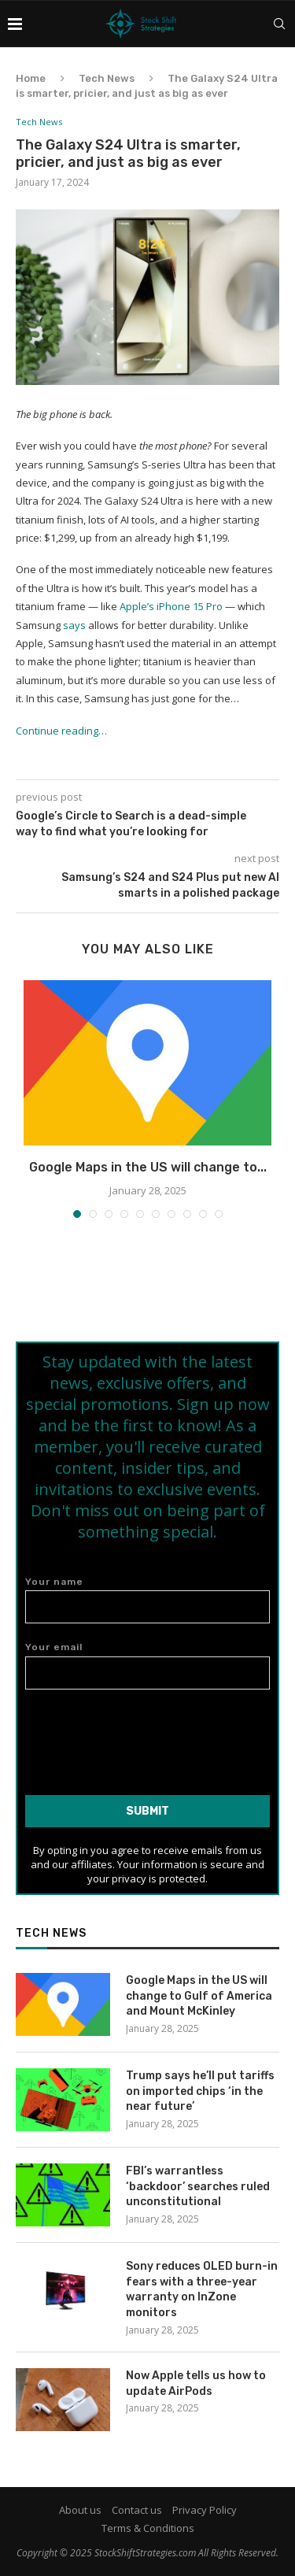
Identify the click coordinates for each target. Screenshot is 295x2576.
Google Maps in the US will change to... (148, 1167)
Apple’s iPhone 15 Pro (171, 606)
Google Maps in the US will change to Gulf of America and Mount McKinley (199, 1996)
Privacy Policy (204, 2510)
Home (31, 78)
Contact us (137, 2510)
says (74, 625)
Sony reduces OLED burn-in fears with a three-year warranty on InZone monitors (202, 2289)
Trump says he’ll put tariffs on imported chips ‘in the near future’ (200, 2091)
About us (80, 2510)
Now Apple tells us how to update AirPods (196, 2383)
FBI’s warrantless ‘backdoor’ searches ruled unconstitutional (198, 2186)
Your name (147, 1600)
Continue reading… (61, 731)
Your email (147, 1665)
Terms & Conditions (147, 2528)
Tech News (107, 78)
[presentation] (147, 1736)
